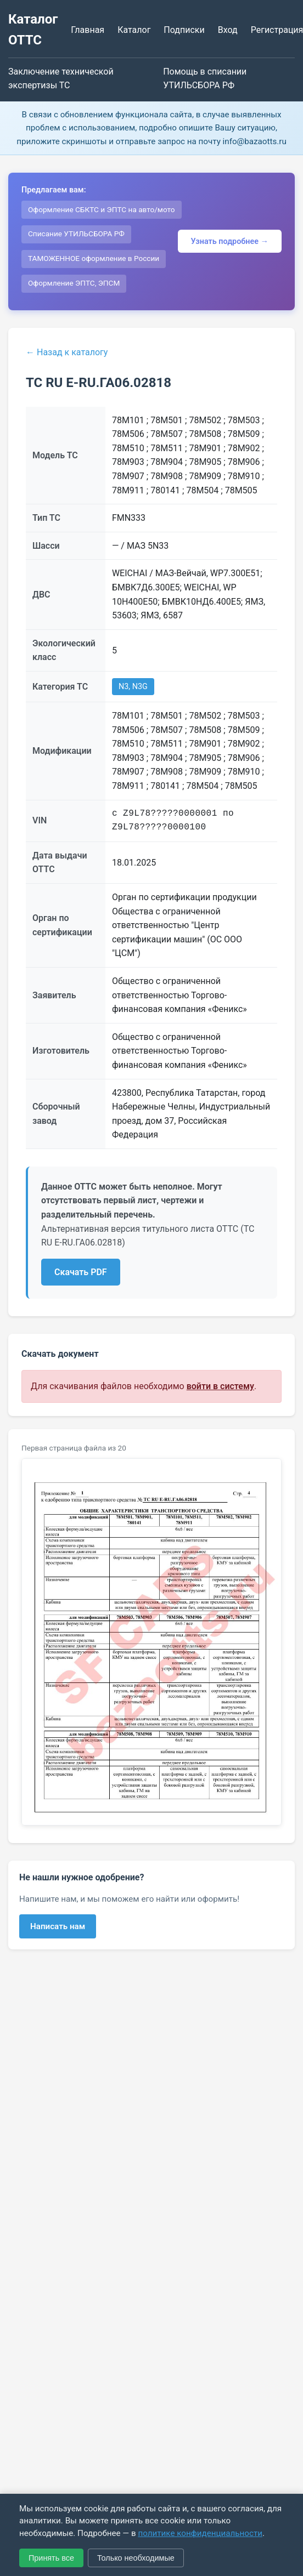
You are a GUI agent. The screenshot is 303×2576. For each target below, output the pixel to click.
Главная (87, 30)
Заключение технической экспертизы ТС (61, 78)
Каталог (133, 30)
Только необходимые (136, 2558)
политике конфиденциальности (200, 2533)
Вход (228, 30)
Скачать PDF (80, 1272)
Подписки (184, 30)
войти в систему (220, 1386)
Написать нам (57, 1926)
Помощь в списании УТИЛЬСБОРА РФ (204, 78)
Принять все (51, 2558)
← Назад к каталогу (67, 352)
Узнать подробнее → (229, 241)
